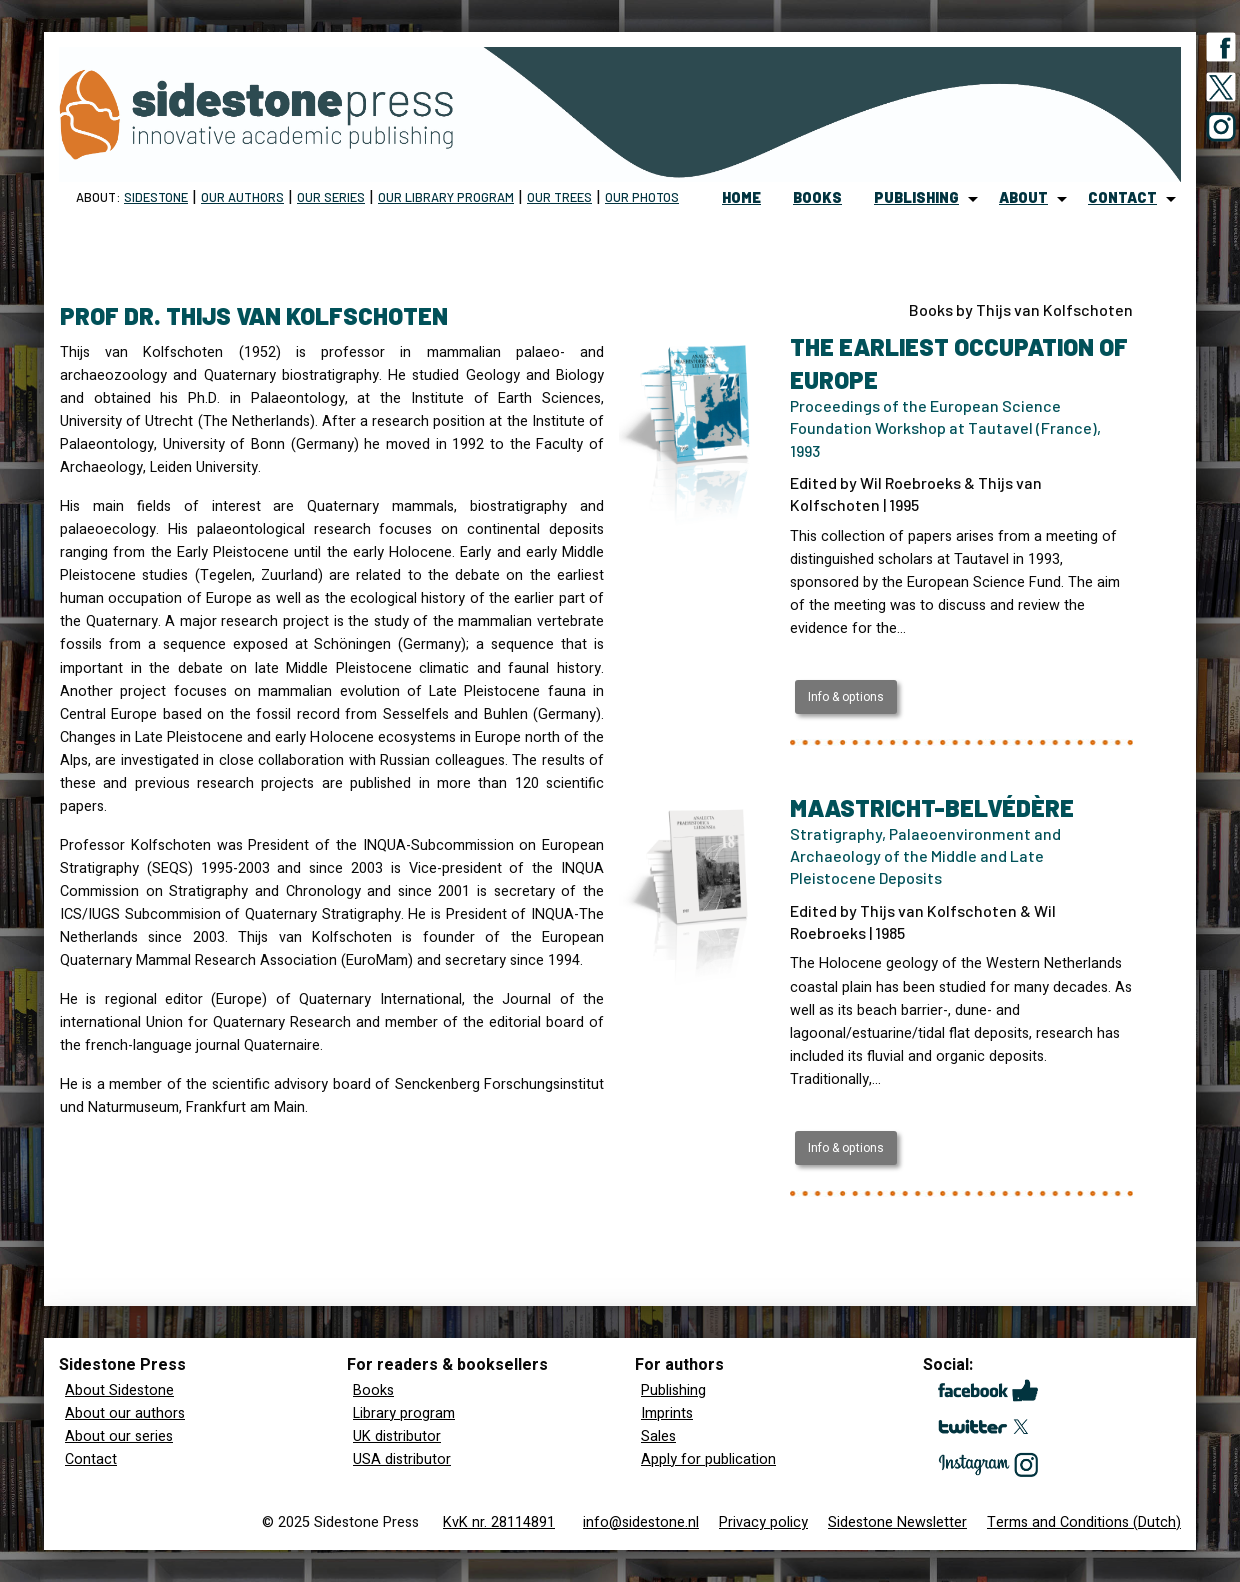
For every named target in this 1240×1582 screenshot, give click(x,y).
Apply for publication (708, 1459)
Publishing (673, 1390)
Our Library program (446, 197)
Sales (658, 1436)
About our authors (125, 1413)
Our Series (331, 197)
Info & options (846, 697)
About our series (119, 1436)
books (817, 197)
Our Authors (242, 197)
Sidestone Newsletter (897, 1522)
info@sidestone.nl (641, 1522)
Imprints (667, 1413)
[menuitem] (741, 199)
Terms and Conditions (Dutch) (1084, 1522)
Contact (91, 1459)
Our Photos (642, 197)
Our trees (559, 197)
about (1023, 197)
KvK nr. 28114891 (499, 1522)
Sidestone (156, 197)
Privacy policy (763, 1522)
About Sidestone (119, 1390)
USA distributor (402, 1459)
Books (373, 1390)
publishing (916, 197)
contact (1122, 197)
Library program (404, 1413)
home (741, 197)
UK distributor (397, 1436)
